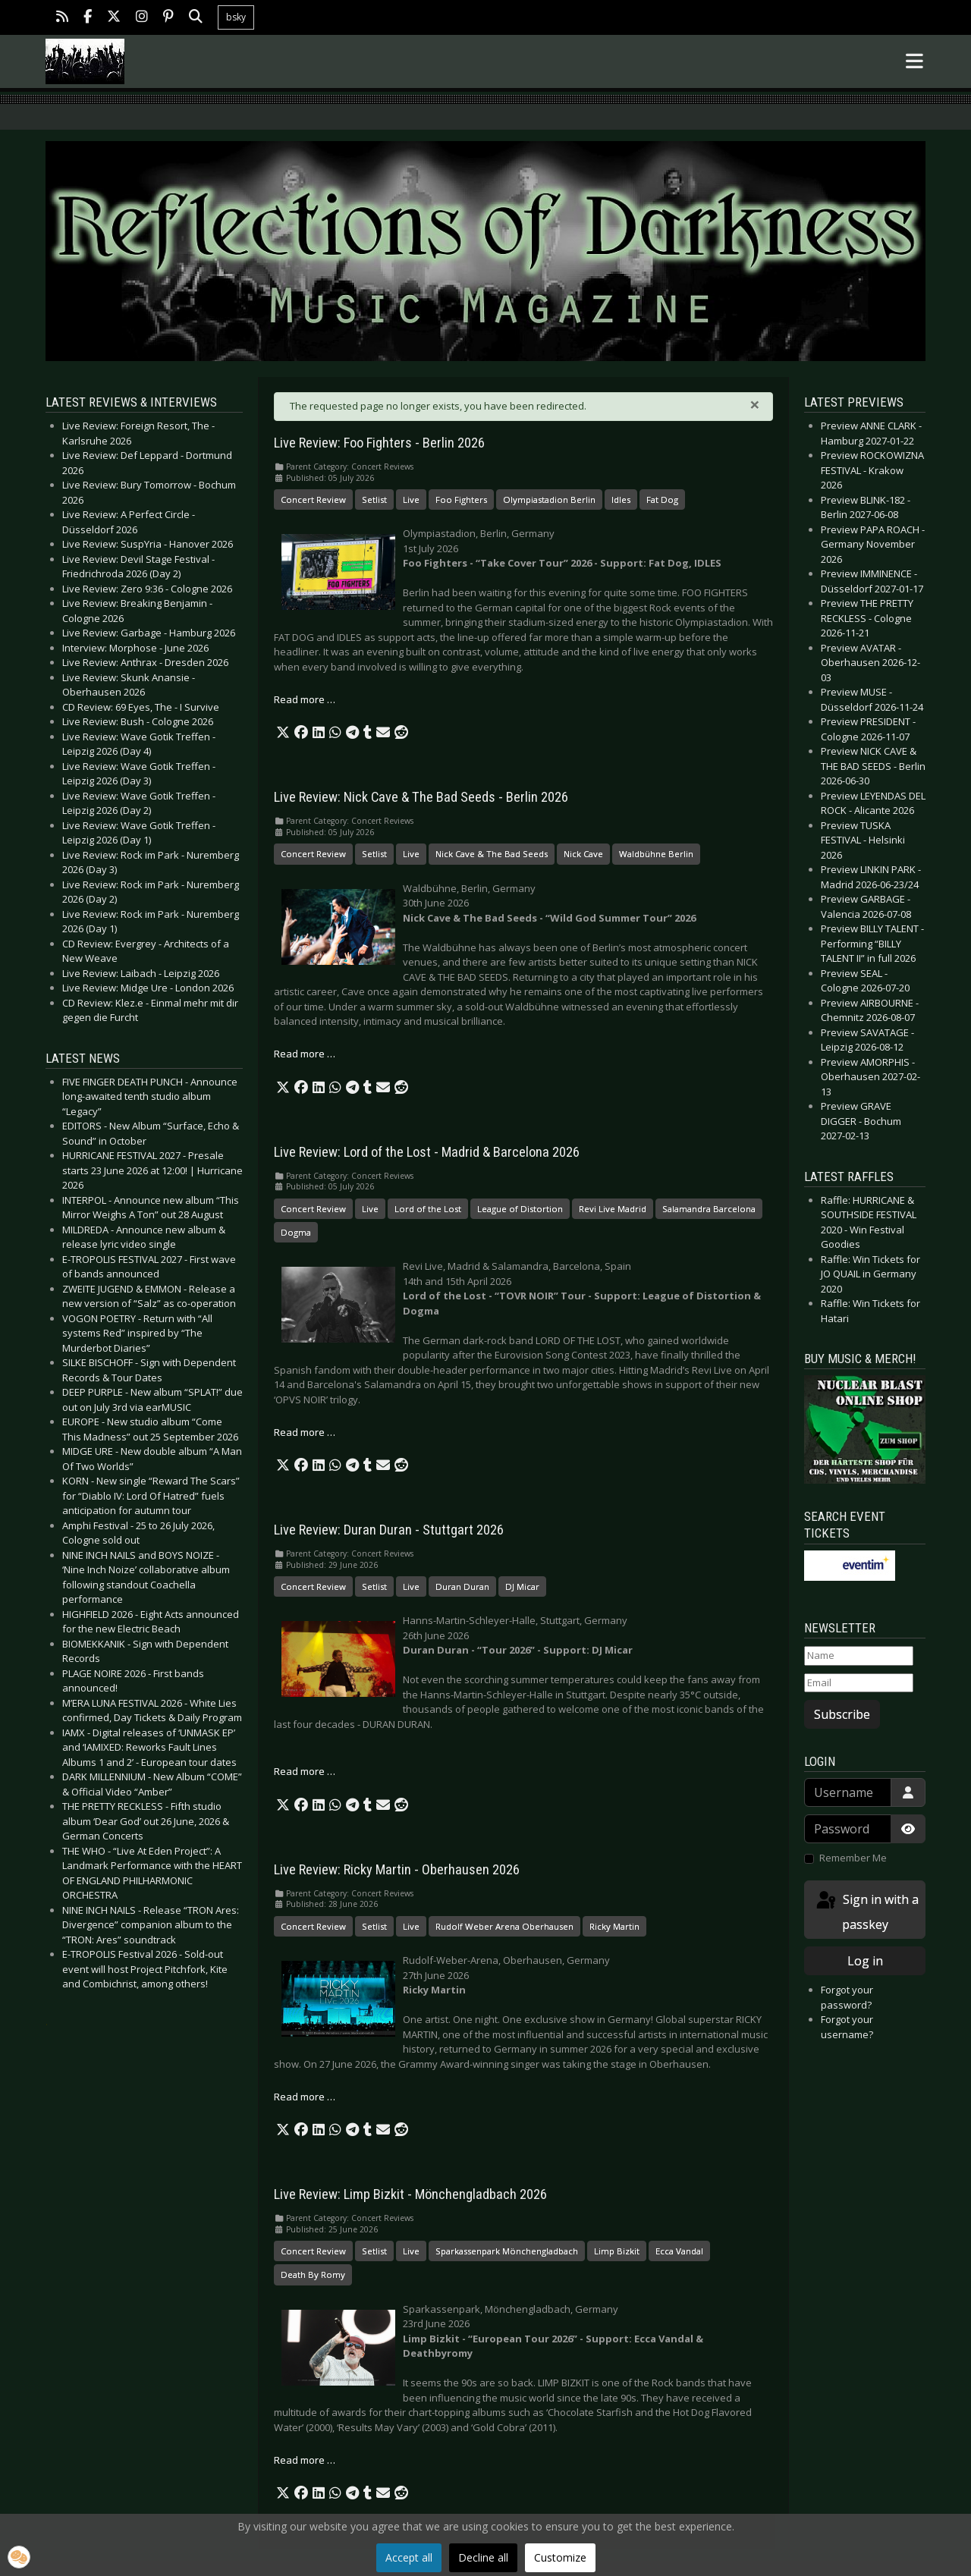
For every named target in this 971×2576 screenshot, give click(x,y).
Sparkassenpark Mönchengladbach (506, 2251)
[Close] (754, 404)
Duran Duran (462, 1586)
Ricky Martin (614, 1926)
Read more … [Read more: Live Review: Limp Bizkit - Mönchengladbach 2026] (304, 2460)
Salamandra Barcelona (709, 1208)
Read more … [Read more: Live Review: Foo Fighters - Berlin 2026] (304, 699)
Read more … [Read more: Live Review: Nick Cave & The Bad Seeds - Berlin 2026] (304, 1053)
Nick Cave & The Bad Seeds (491, 853)
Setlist (374, 499)
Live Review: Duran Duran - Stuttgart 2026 (389, 1530)
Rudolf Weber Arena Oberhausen (504, 1926)
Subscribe (842, 1714)
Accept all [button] (408, 2557)
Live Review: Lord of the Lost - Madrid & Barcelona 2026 (427, 1152)
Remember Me (853, 1857)
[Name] (858, 1656)
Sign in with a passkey (866, 1911)
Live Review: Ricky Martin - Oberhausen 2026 (397, 1869)
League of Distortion (520, 1208)
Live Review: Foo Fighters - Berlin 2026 (379, 443)
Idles (620, 499)
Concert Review (313, 499)
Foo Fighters (461, 499)
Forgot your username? (847, 2026)
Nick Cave (583, 853)
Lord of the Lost (427, 1208)
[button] (283, 733)
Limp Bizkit (616, 2251)
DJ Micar (522, 1586)
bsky (236, 17)
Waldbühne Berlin (656, 853)
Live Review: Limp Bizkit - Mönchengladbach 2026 (410, 2194)
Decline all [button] (483, 2557)
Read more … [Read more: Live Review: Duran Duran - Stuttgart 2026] (304, 1771)
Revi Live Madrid (612, 1208)
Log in (865, 1960)
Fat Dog (662, 499)
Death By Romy (313, 2274)
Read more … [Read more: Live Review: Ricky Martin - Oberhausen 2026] (304, 2096)
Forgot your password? (847, 1997)
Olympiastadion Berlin (549, 499)
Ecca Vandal (679, 2251)
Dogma (296, 1232)
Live (411, 499)
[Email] (858, 1683)
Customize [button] (560, 2557)
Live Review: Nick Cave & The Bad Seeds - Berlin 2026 (421, 797)
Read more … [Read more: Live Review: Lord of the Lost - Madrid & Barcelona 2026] (304, 1432)
